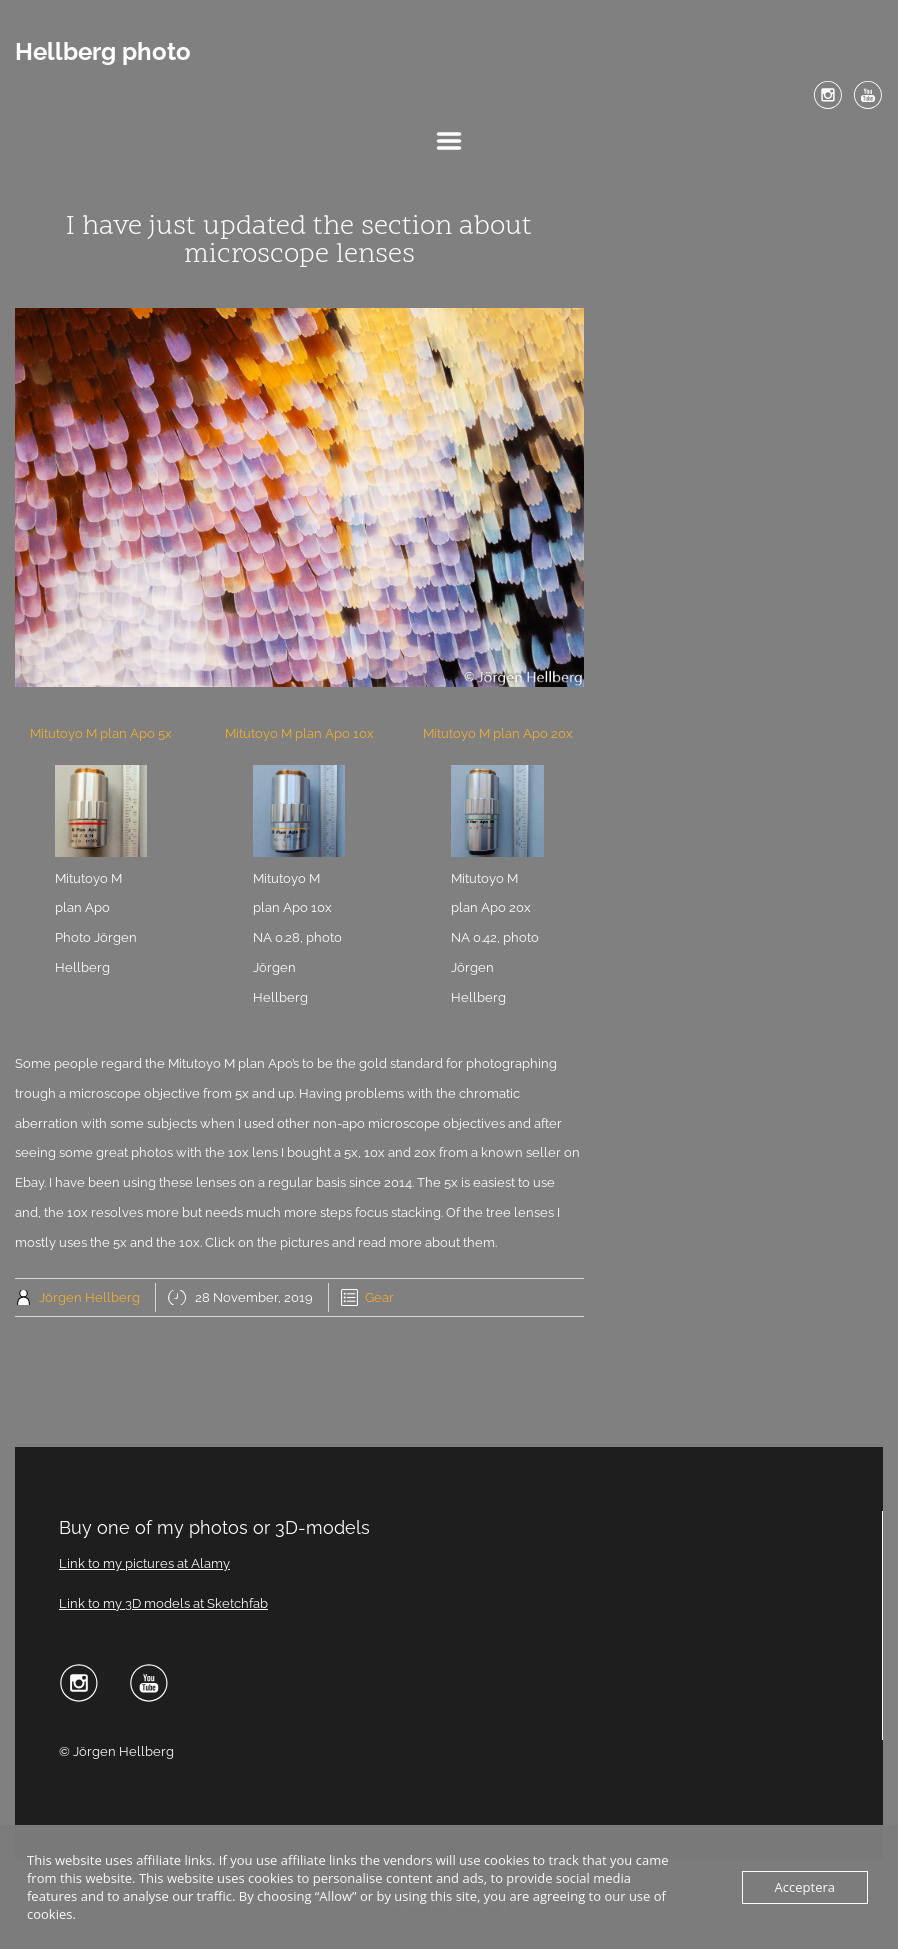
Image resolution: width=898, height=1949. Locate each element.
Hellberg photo (103, 52)
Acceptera (805, 1887)
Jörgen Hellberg (89, 1297)
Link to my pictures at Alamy (144, 1563)
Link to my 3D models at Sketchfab (163, 1603)
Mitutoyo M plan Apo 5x (101, 733)
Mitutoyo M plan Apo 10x (299, 733)
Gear (379, 1297)
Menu (449, 141)
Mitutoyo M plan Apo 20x (498, 733)
